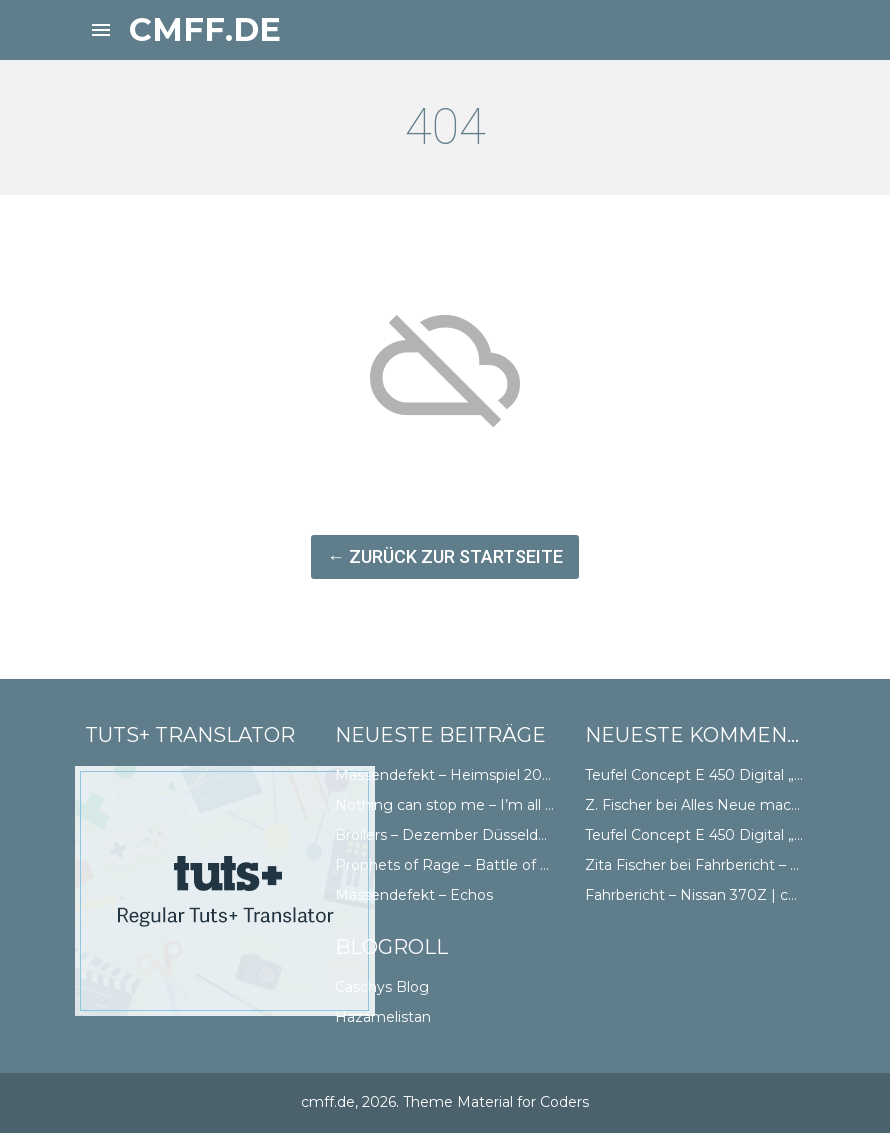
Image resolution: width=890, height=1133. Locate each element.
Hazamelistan (383, 1017)
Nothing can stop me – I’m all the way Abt (482, 805)
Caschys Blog (382, 987)
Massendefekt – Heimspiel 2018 (446, 775)
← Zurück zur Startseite (445, 556)
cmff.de (205, 30)
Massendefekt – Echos (414, 895)
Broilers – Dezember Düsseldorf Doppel (473, 835)
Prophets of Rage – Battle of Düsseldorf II (482, 865)
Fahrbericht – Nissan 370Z (786, 865)
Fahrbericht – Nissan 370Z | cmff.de (709, 895)
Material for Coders (523, 1102)
